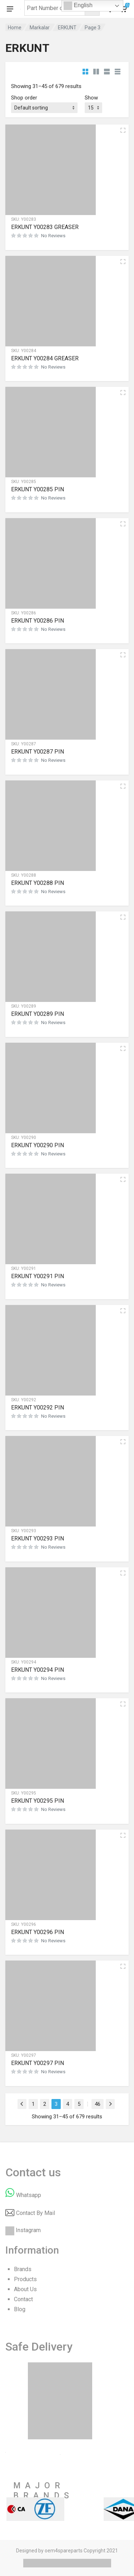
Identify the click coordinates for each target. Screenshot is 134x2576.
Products (25, 2279)
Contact (23, 2299)
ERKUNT (67, 27)
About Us (25, 2289)
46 (97, 2104)
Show (91, 97)
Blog (19, 2309)
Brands (22, 2269)
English (78, 5)
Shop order (24, 97)
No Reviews (53, 235)
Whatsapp (28, 2195)
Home (14, 27)
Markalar (40, 27)
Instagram (28, 2230)
